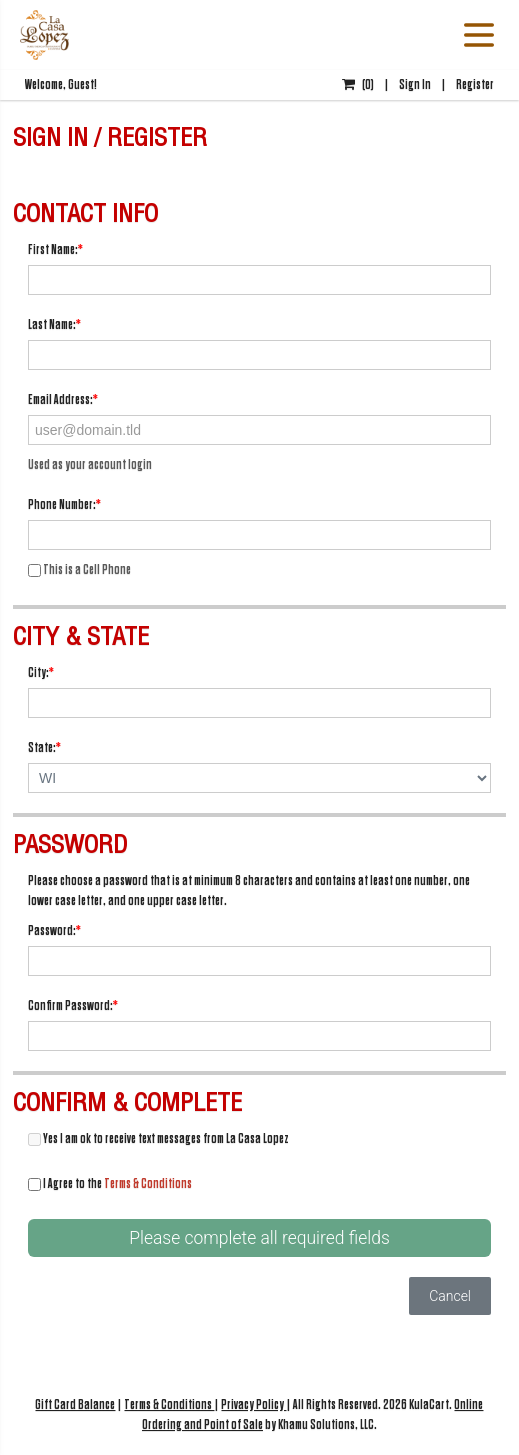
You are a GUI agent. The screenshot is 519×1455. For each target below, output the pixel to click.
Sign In (415, 84)
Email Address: (63, 399)
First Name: (55, 249)
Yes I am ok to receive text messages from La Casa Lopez (158, 1138)
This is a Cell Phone (79, 569)
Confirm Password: (73, 1005)
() (358, 84)
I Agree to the (110, 1183)
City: (41, 672)
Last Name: (54, 324)
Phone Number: (64, 504)
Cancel (450, 1296)
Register (475, 84)
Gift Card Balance (75, 1404)
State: (44, 747)
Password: (54, 930)
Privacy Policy (253, 1404)
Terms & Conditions (148, 1183)
